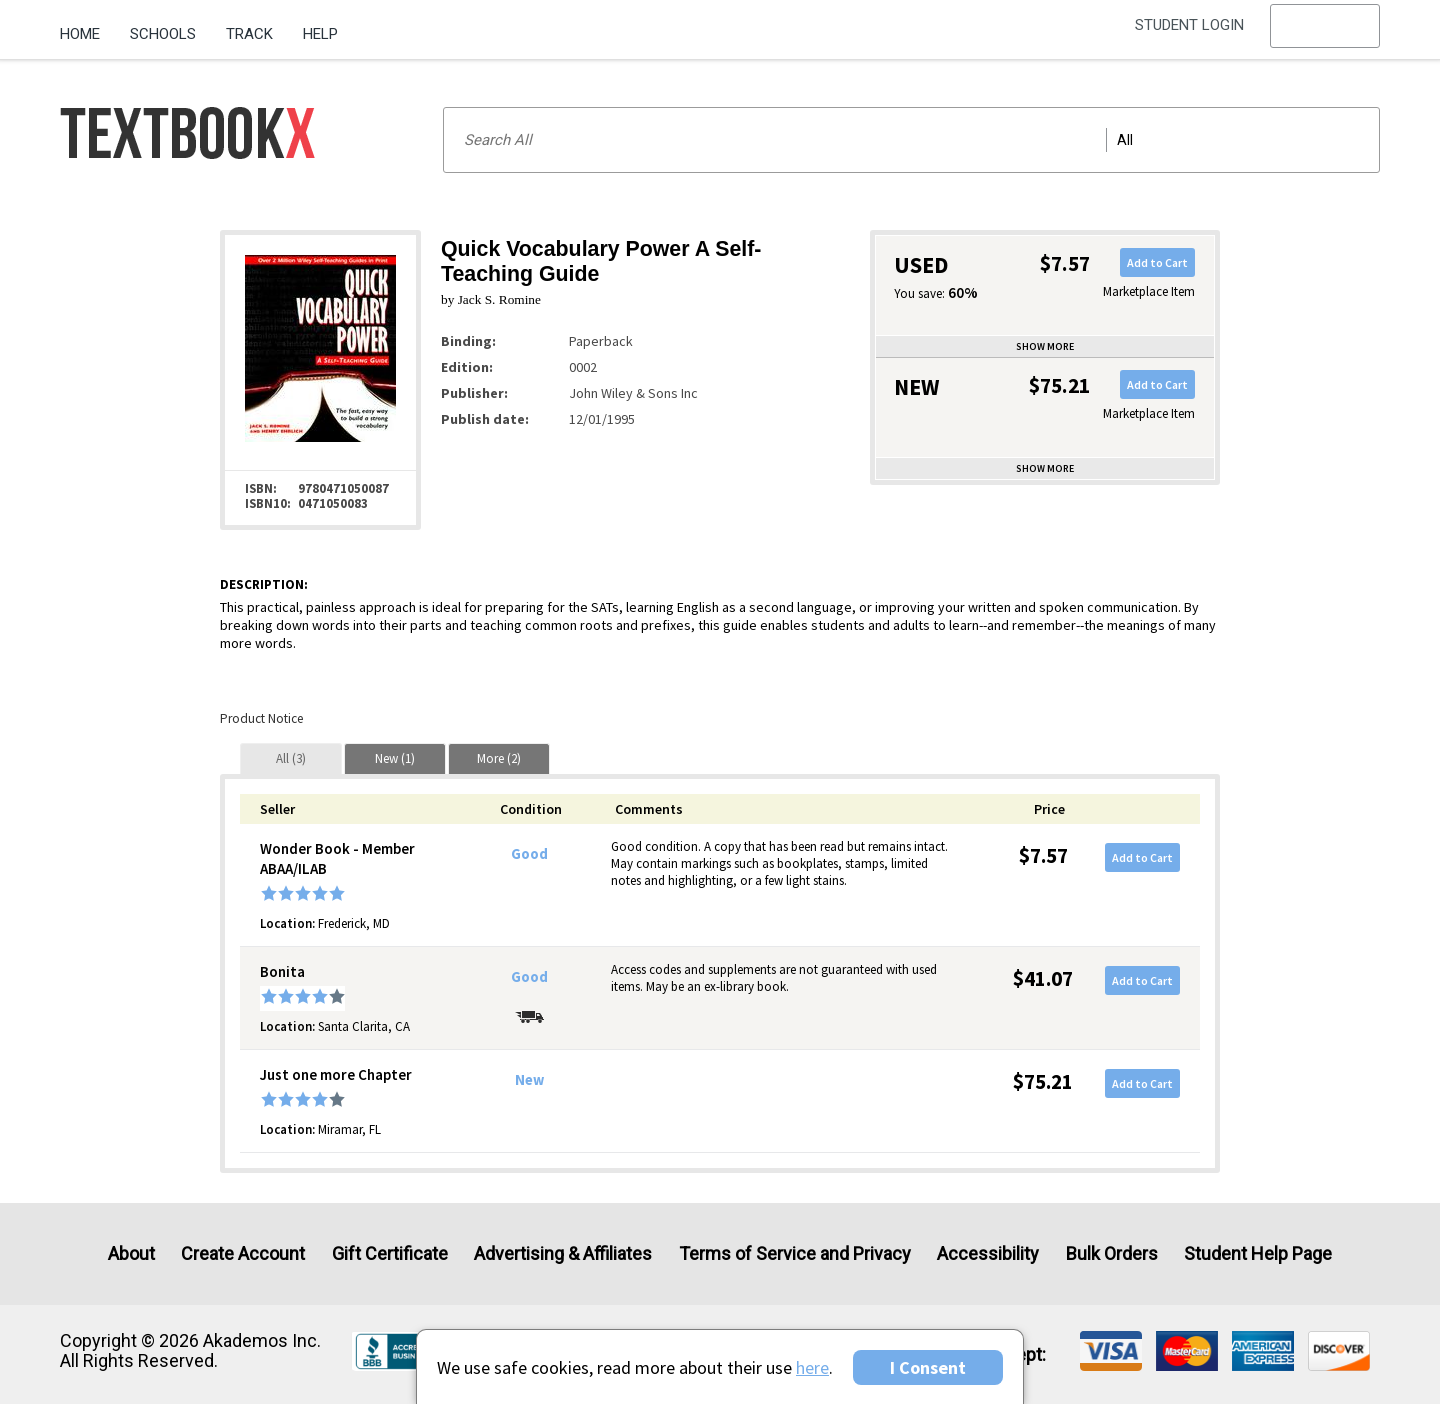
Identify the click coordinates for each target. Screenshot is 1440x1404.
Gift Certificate (390, 1253)
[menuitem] (87, 27)
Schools (163, 34)
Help (320, 34)
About (131, 1253)
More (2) (499, 758)
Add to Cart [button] (1157, 262)
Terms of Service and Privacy (795, 1253)
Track (249, 34)
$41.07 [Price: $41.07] (1043, 978)
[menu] (1325, 35)
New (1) (395, 758)
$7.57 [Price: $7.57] (1043, 855)
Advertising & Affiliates (563, 1253)
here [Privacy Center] (812, 1367)
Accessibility (988, 1253)
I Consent (928, 1367)
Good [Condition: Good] (529, 854)
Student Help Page (1258, 1253)
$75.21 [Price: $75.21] (1043, 1081)
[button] (1325, 35)
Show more (1045, 346)
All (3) (291, 758)
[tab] (291, 758)
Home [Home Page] (80, 34)
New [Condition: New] (529, 1080)
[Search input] (911, 140)
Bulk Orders (1112, 1253)
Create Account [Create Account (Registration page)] (243, 1253)
